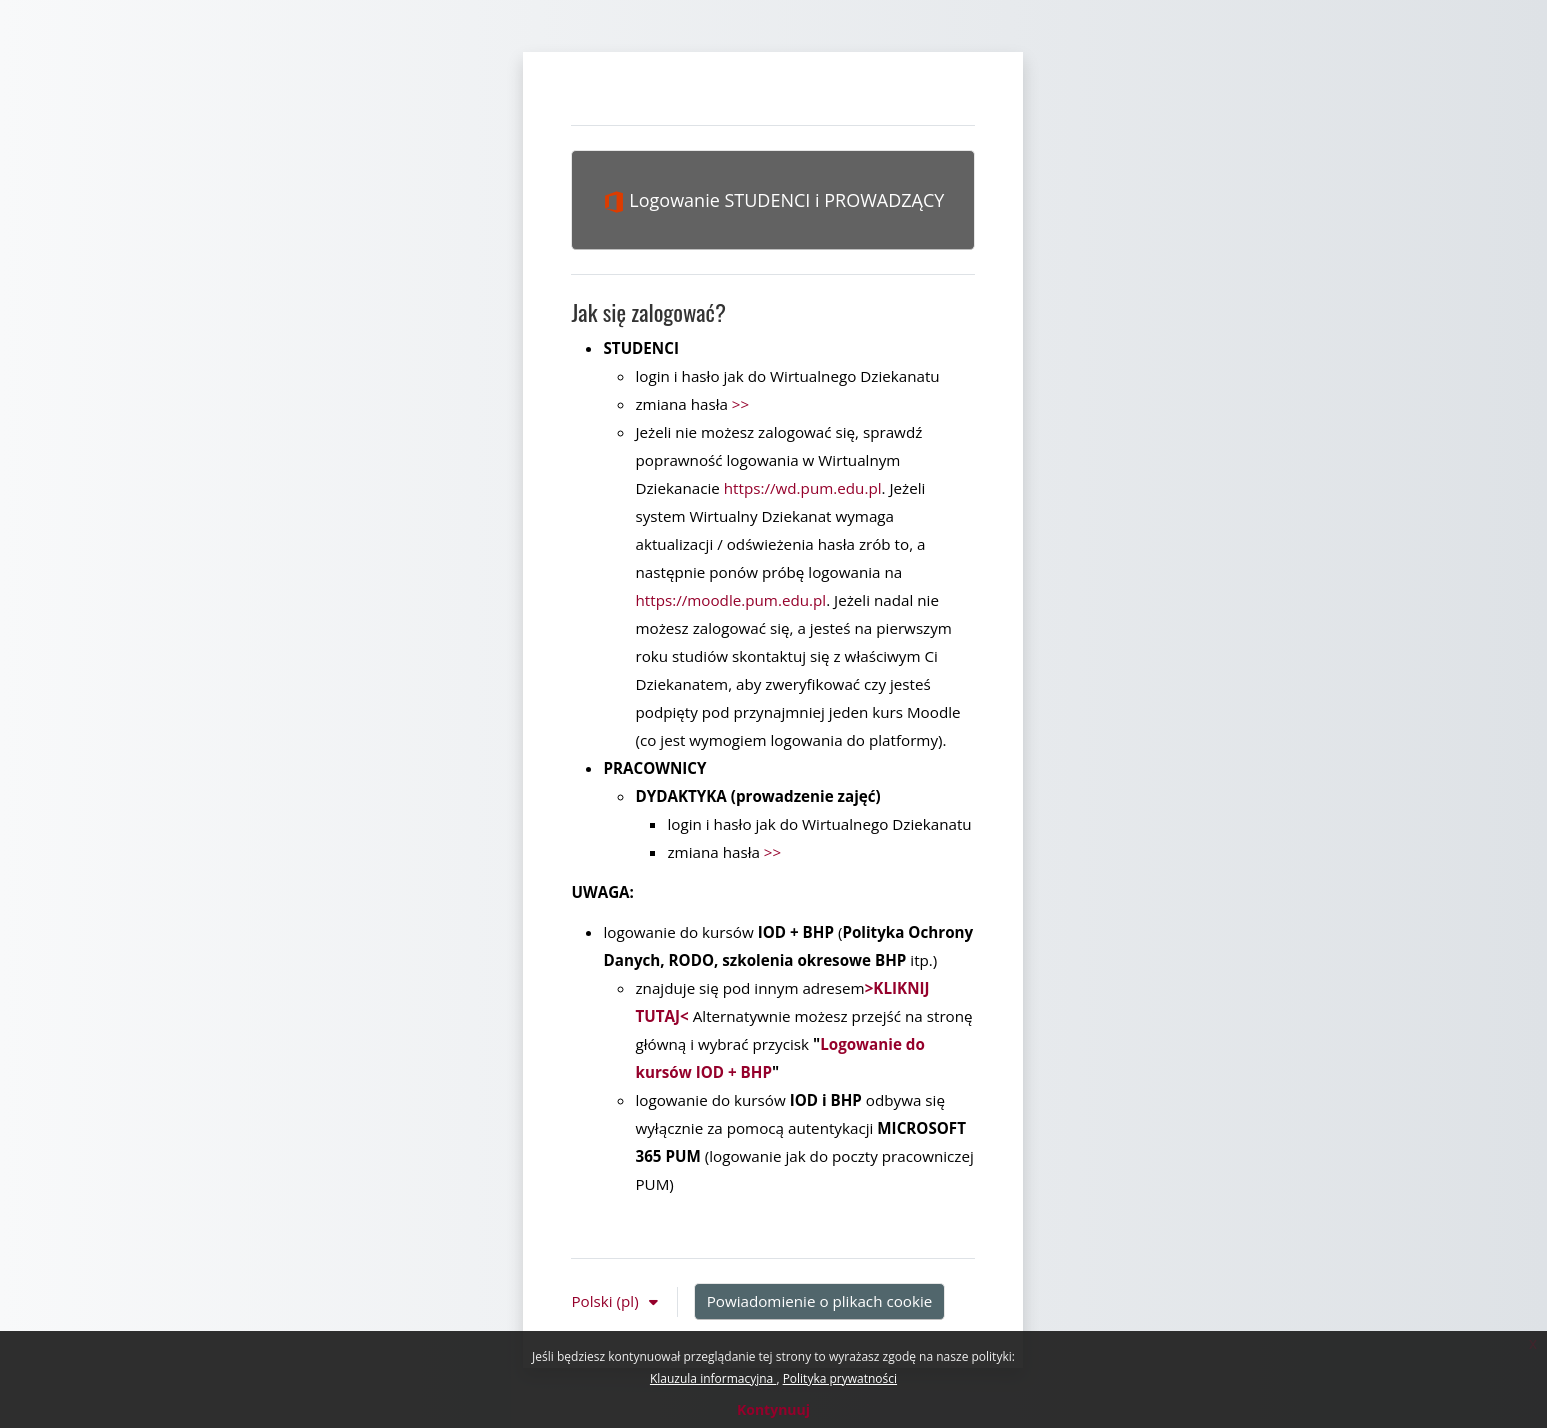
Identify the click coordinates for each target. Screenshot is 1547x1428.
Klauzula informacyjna (713, 1378)
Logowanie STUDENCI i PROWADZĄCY (774, 200)
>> (740, 404)
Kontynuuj (773, 1409)
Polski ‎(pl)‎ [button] (606, 1301)
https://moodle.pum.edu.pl (730, 600)
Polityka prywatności (840, 1378)
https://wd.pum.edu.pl (803, 488)
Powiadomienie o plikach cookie (820, 1301)
